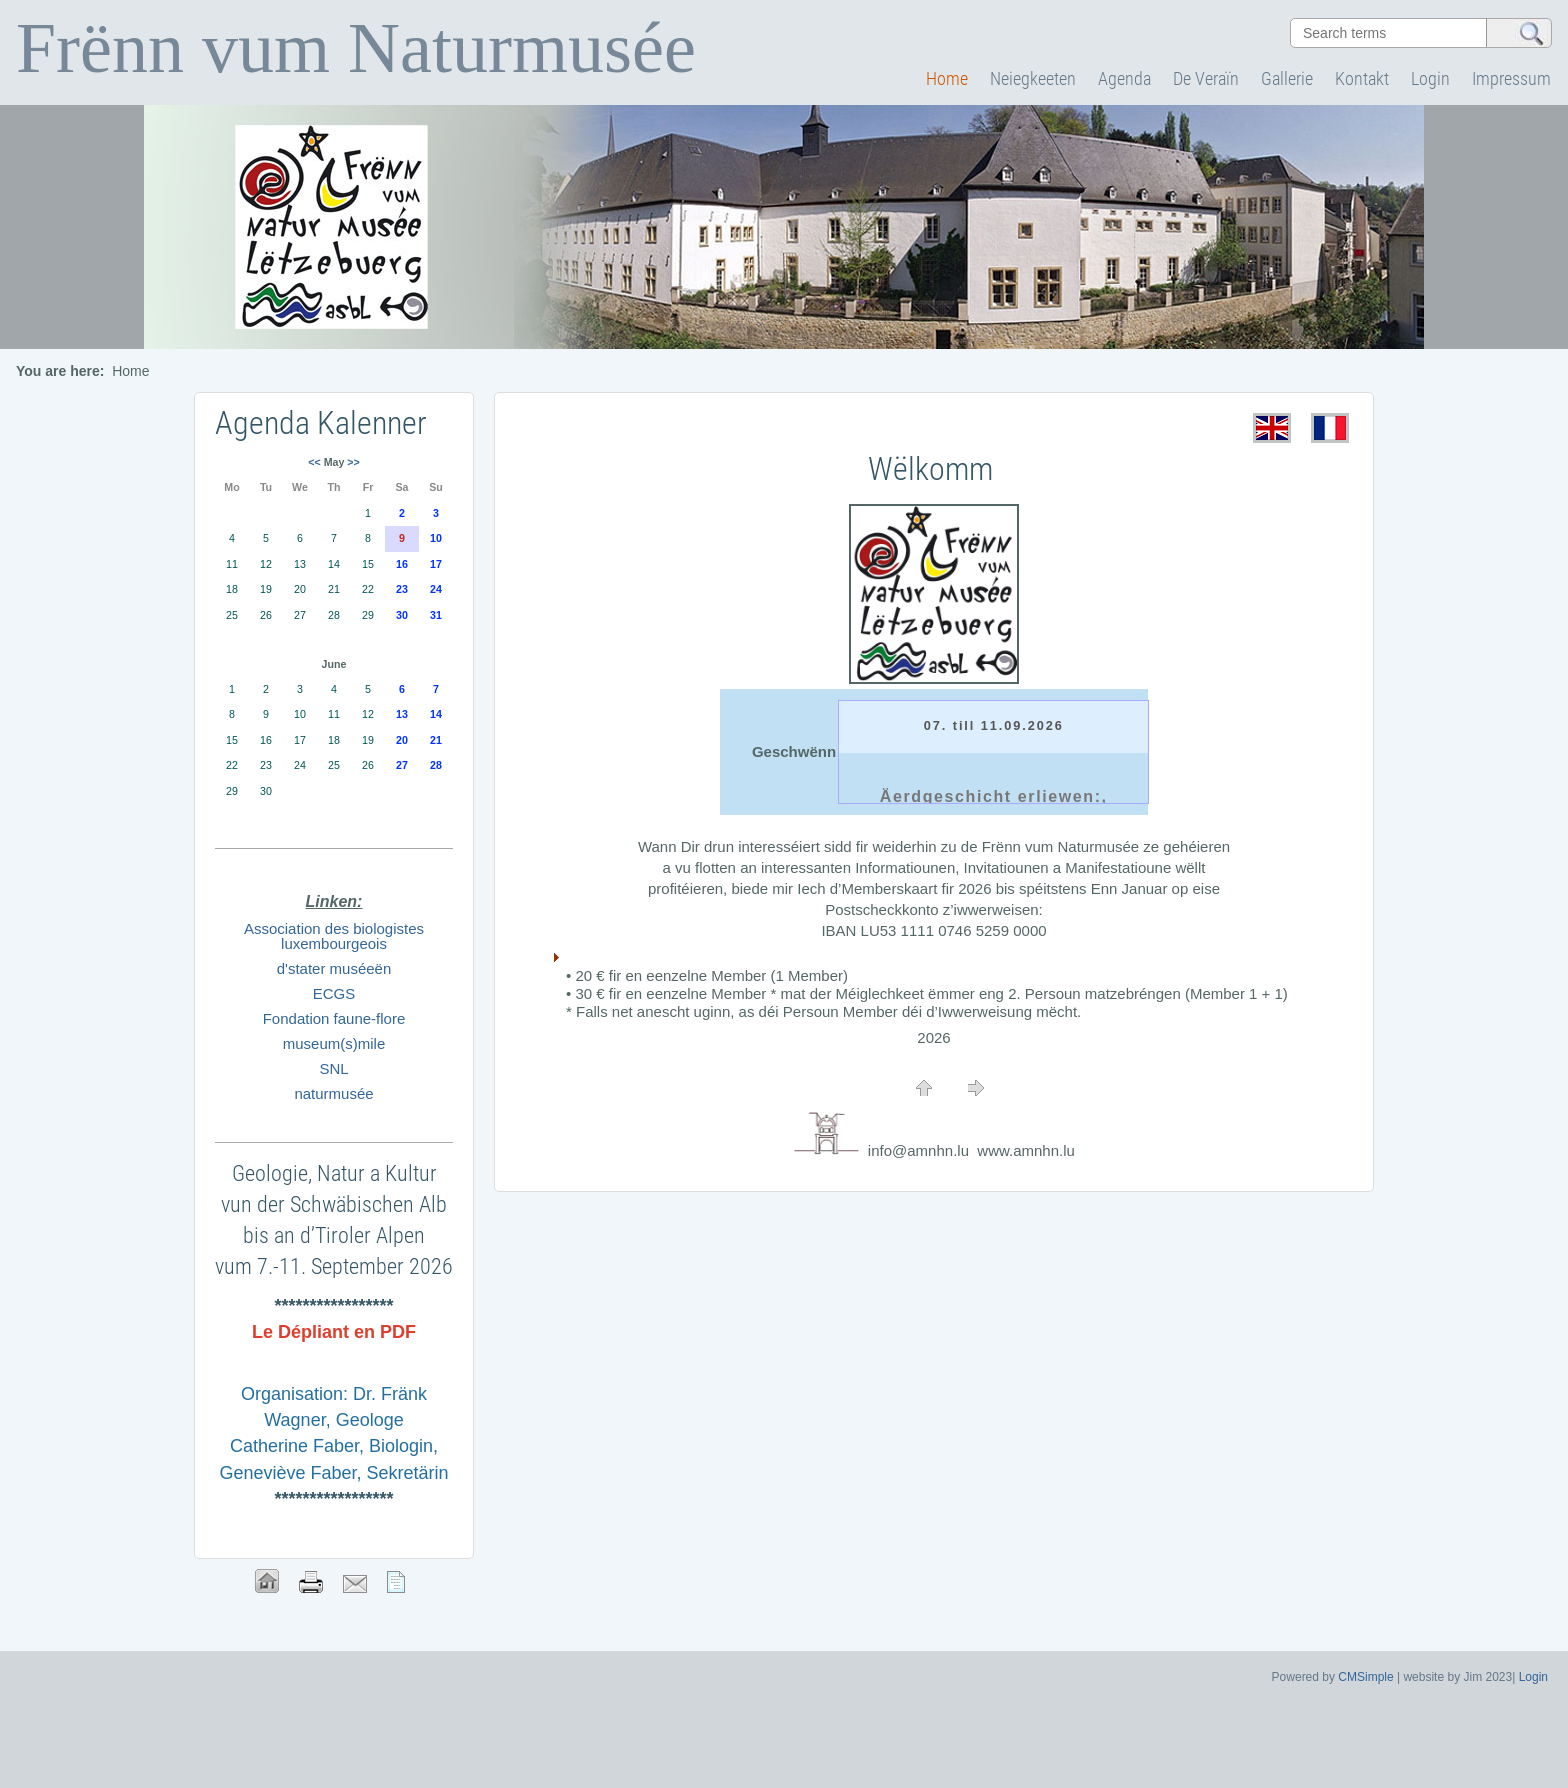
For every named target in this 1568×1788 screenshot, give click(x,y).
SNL (333, 1068)
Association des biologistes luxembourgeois (334, 936)
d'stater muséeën (334, 968)
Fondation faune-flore (334, 1018)
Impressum (1511, 78)
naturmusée (333, 1093)
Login (1430, 78)
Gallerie (1287, 78)
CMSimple (1365, 1677)
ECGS (334, 993)
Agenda (1124, 78)
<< (314, 462)
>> (353, 462)
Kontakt (1362, 78)
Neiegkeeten (1033, 78)
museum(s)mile (334, 1043)
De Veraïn (1206, 78)
